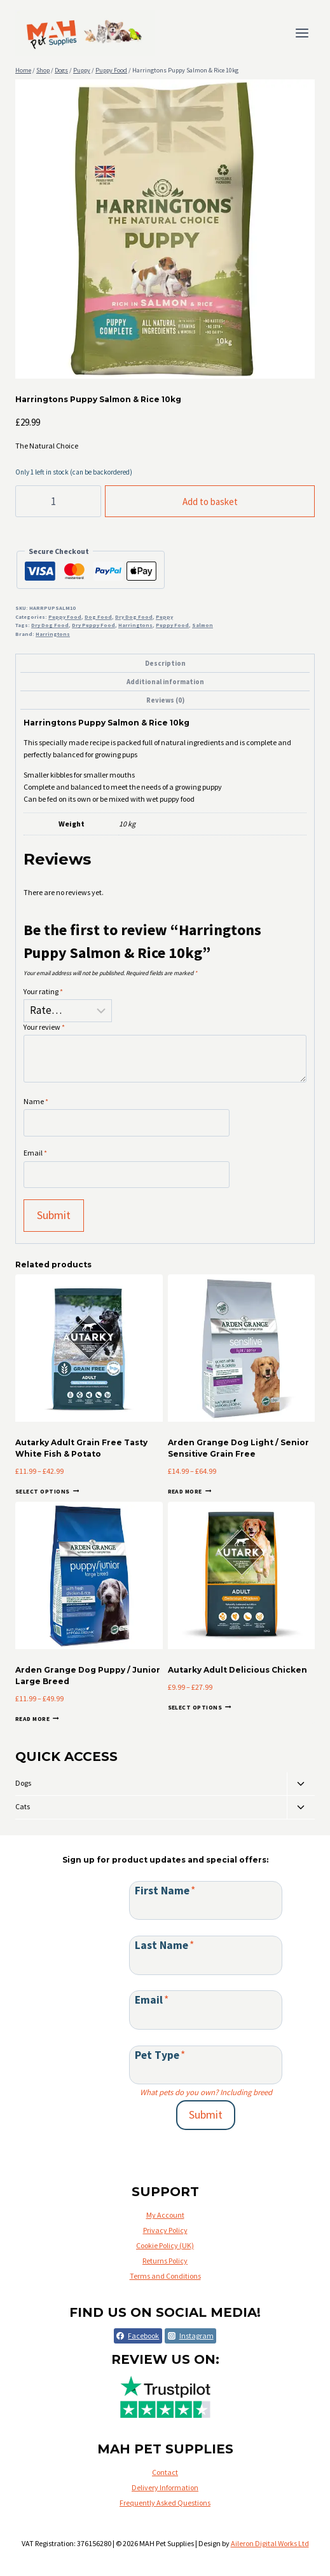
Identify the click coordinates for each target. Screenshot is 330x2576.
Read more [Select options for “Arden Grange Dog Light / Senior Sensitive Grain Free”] (190, 1491)
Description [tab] (165, 663)
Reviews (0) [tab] (165, 700)
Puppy (164, 617)
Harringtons (135, 625)
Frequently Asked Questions (165, 2502)
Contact (165, 2472)
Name (36, 1101)
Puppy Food (64, 617)
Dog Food (98, 617)
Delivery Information (165, 2487)
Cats (22, 1806)
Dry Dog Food (134, 617)
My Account (165, 2215)
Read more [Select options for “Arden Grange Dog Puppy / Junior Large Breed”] (37, 1719)
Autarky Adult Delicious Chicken (237, 1670)
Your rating (43, 991)
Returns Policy (165, 2260)
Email (35, 1152)
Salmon (202, 625)
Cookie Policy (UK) (165, 2245)
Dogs (23, 1783)
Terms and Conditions (165, 2276)
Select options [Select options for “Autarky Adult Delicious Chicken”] (199, 1707)
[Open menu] (302, 33)
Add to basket (210, 502)
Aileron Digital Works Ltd (270, 2543)
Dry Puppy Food (93, 625)
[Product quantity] (58, 501)
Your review (44, 1027)
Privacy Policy (165, 2230)
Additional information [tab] (165, 681)
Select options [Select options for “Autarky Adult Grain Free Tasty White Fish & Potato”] (47, 1491)
